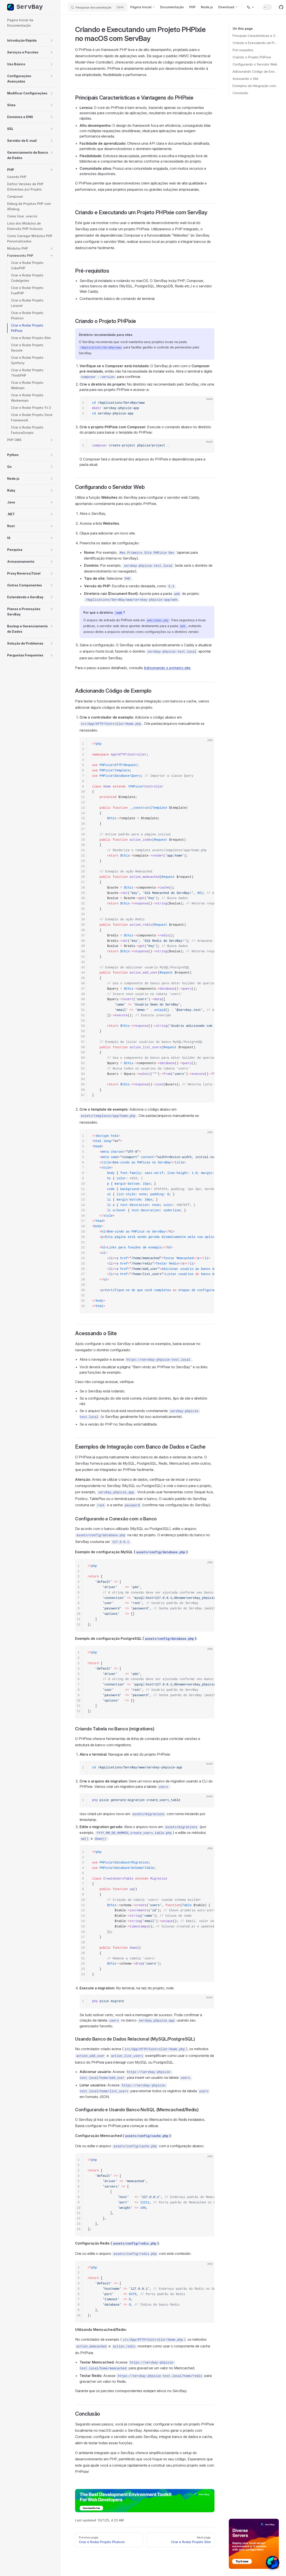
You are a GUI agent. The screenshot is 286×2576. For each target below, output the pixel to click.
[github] (281, 7)
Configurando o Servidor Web (255, 64)
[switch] (267, 7)
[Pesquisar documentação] (98, 7)
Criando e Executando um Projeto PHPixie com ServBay (256, 43)
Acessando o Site (246, 79)
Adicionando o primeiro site (167, 668)
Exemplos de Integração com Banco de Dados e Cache (256, 86)
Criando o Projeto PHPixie (252, 57)
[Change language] (250, 7)
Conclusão (240, 93)
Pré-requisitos (243, 50)
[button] (30, 40)
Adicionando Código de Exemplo (256, 71)
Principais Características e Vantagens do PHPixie (256, 36)
